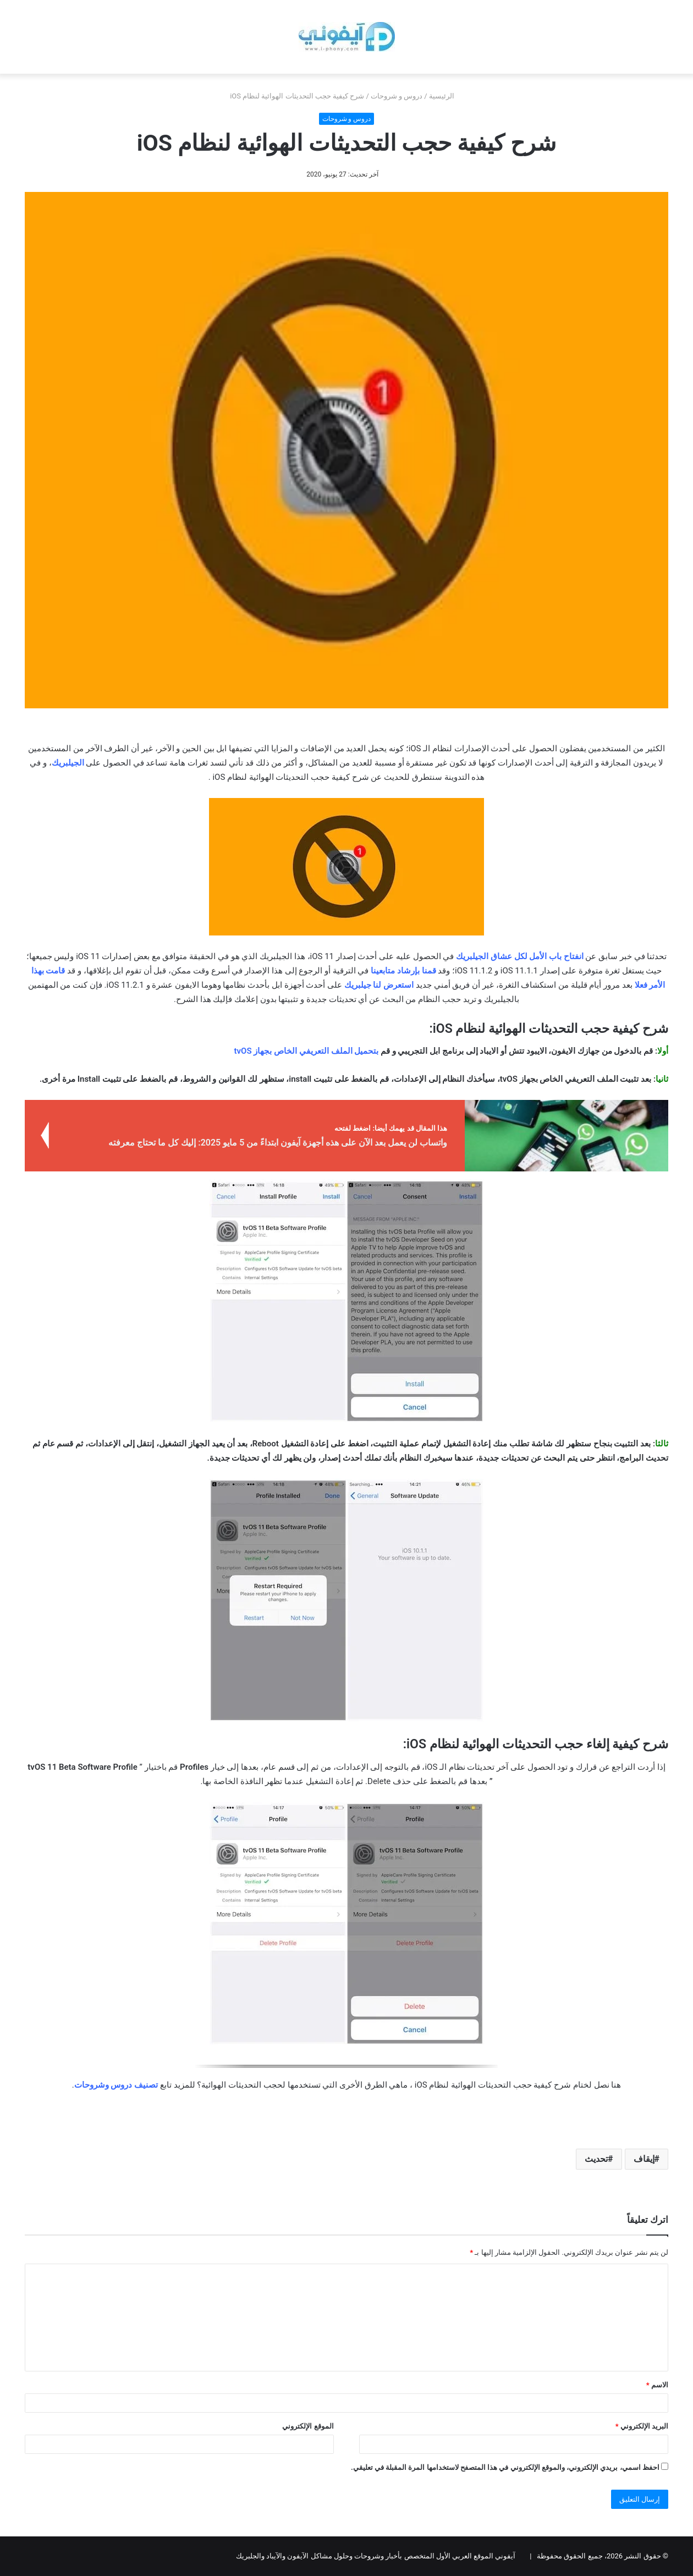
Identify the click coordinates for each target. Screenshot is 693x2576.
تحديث (596, 2159)
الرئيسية (446, 96)
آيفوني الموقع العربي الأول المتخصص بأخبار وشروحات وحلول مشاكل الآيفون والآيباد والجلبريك (375, 2556)
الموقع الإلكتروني (307, 2426)
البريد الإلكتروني (641, 2426)
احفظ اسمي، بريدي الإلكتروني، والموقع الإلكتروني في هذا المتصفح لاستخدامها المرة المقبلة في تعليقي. (505, 2467)
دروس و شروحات (396, 96)
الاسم (657, 2385)
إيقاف (644, 2159)
